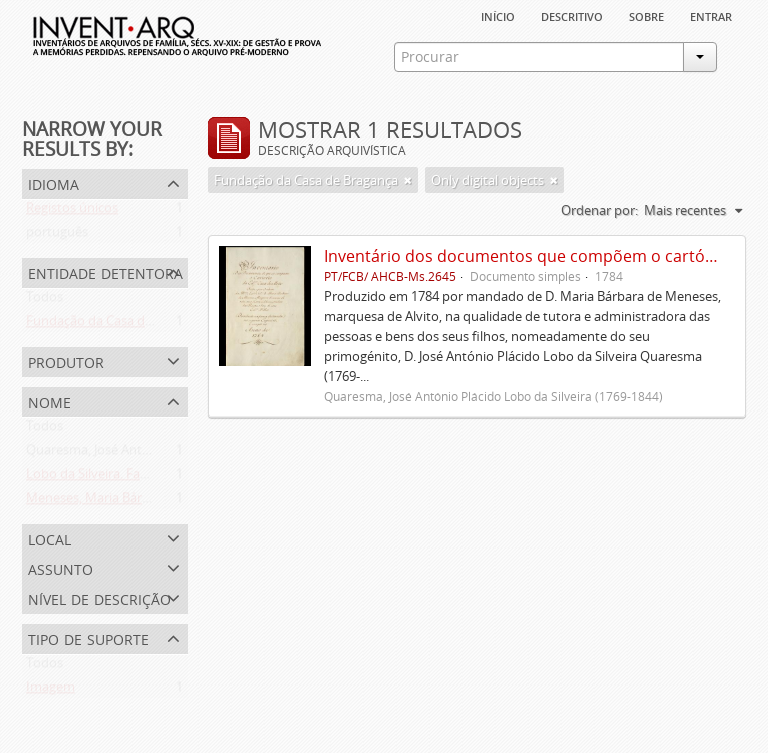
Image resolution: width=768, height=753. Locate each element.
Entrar (711, 15)
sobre (646, 15)
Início (498, 15)
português (57, 236)
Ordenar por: (599, 210)
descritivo (572, 15)
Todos (44, 301)
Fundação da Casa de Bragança (118, 325)
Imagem (50, 691)
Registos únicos (72, 212)
